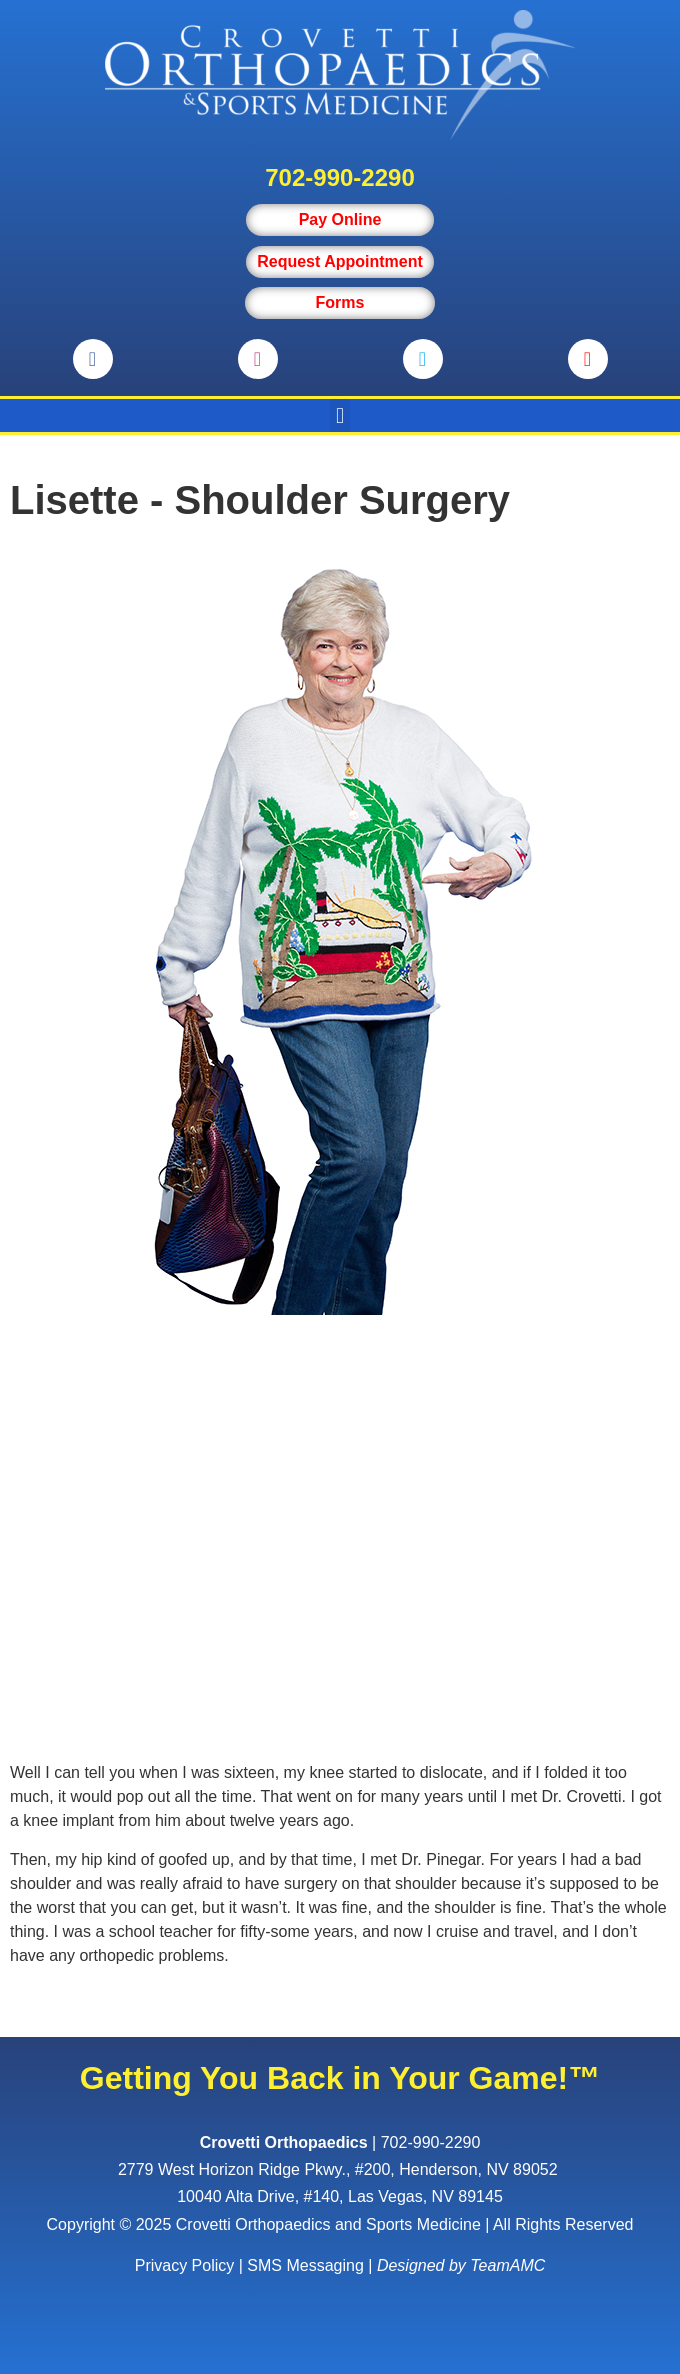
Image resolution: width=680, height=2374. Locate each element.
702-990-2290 (339, 177)
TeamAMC (507, 2265)
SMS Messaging (305, 2265)
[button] (339, 415)
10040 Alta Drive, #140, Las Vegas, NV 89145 (340, 2196)
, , (340, 2169)
